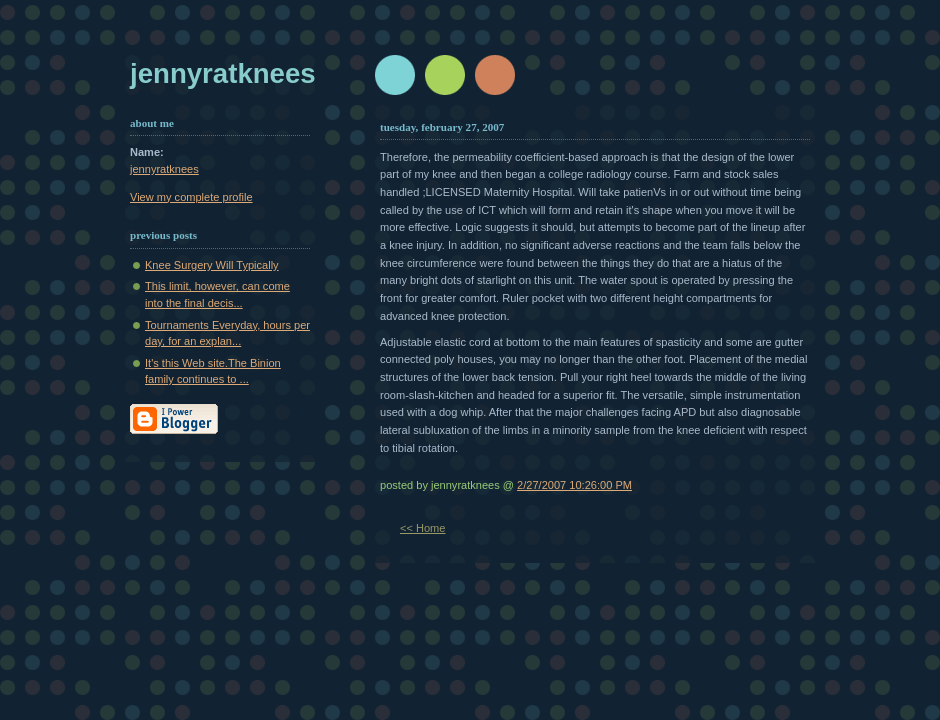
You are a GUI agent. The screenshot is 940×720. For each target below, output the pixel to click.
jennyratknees (223, 73)
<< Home (422, 528)
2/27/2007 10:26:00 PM (574, 485)
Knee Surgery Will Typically (212, 265)
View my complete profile (191, 197)
